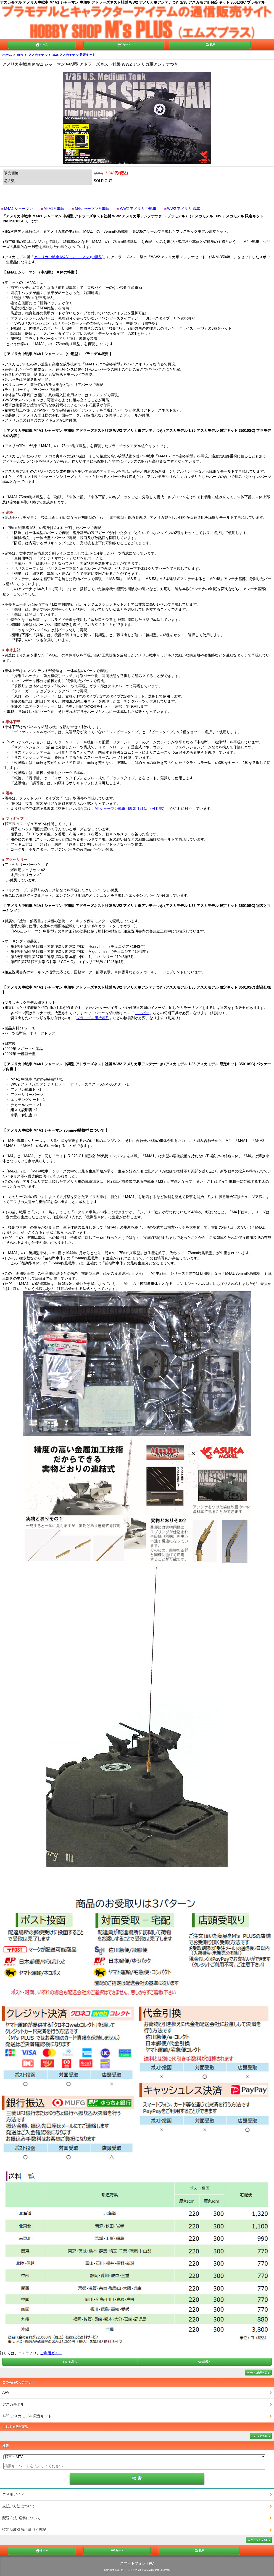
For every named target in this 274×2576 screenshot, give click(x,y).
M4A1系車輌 (54, 209)
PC (151, 2563)
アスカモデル (37, 55)
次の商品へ (204, 2361)
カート (124, 44)
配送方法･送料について (21, 2518)
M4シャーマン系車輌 (92, 209)
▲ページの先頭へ (259, 2540)
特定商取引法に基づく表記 (24, 2530)
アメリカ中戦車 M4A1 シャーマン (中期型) (69, 257)
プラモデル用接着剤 (92, 1018)
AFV (20, 55)
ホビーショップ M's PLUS (134, 2570)
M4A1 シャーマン (18, 209)
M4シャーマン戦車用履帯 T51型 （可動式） (130, 808)
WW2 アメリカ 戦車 (183, 209)
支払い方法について (18, 2506)
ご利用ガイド (51, 2353)
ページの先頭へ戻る (258, 2372)
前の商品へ (70, 2361)
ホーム (41, 44)
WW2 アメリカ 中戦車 (138, 209)
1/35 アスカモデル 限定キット (73, 55)
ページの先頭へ (261, 2436)
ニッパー (142, 1013)
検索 (210, 44)
